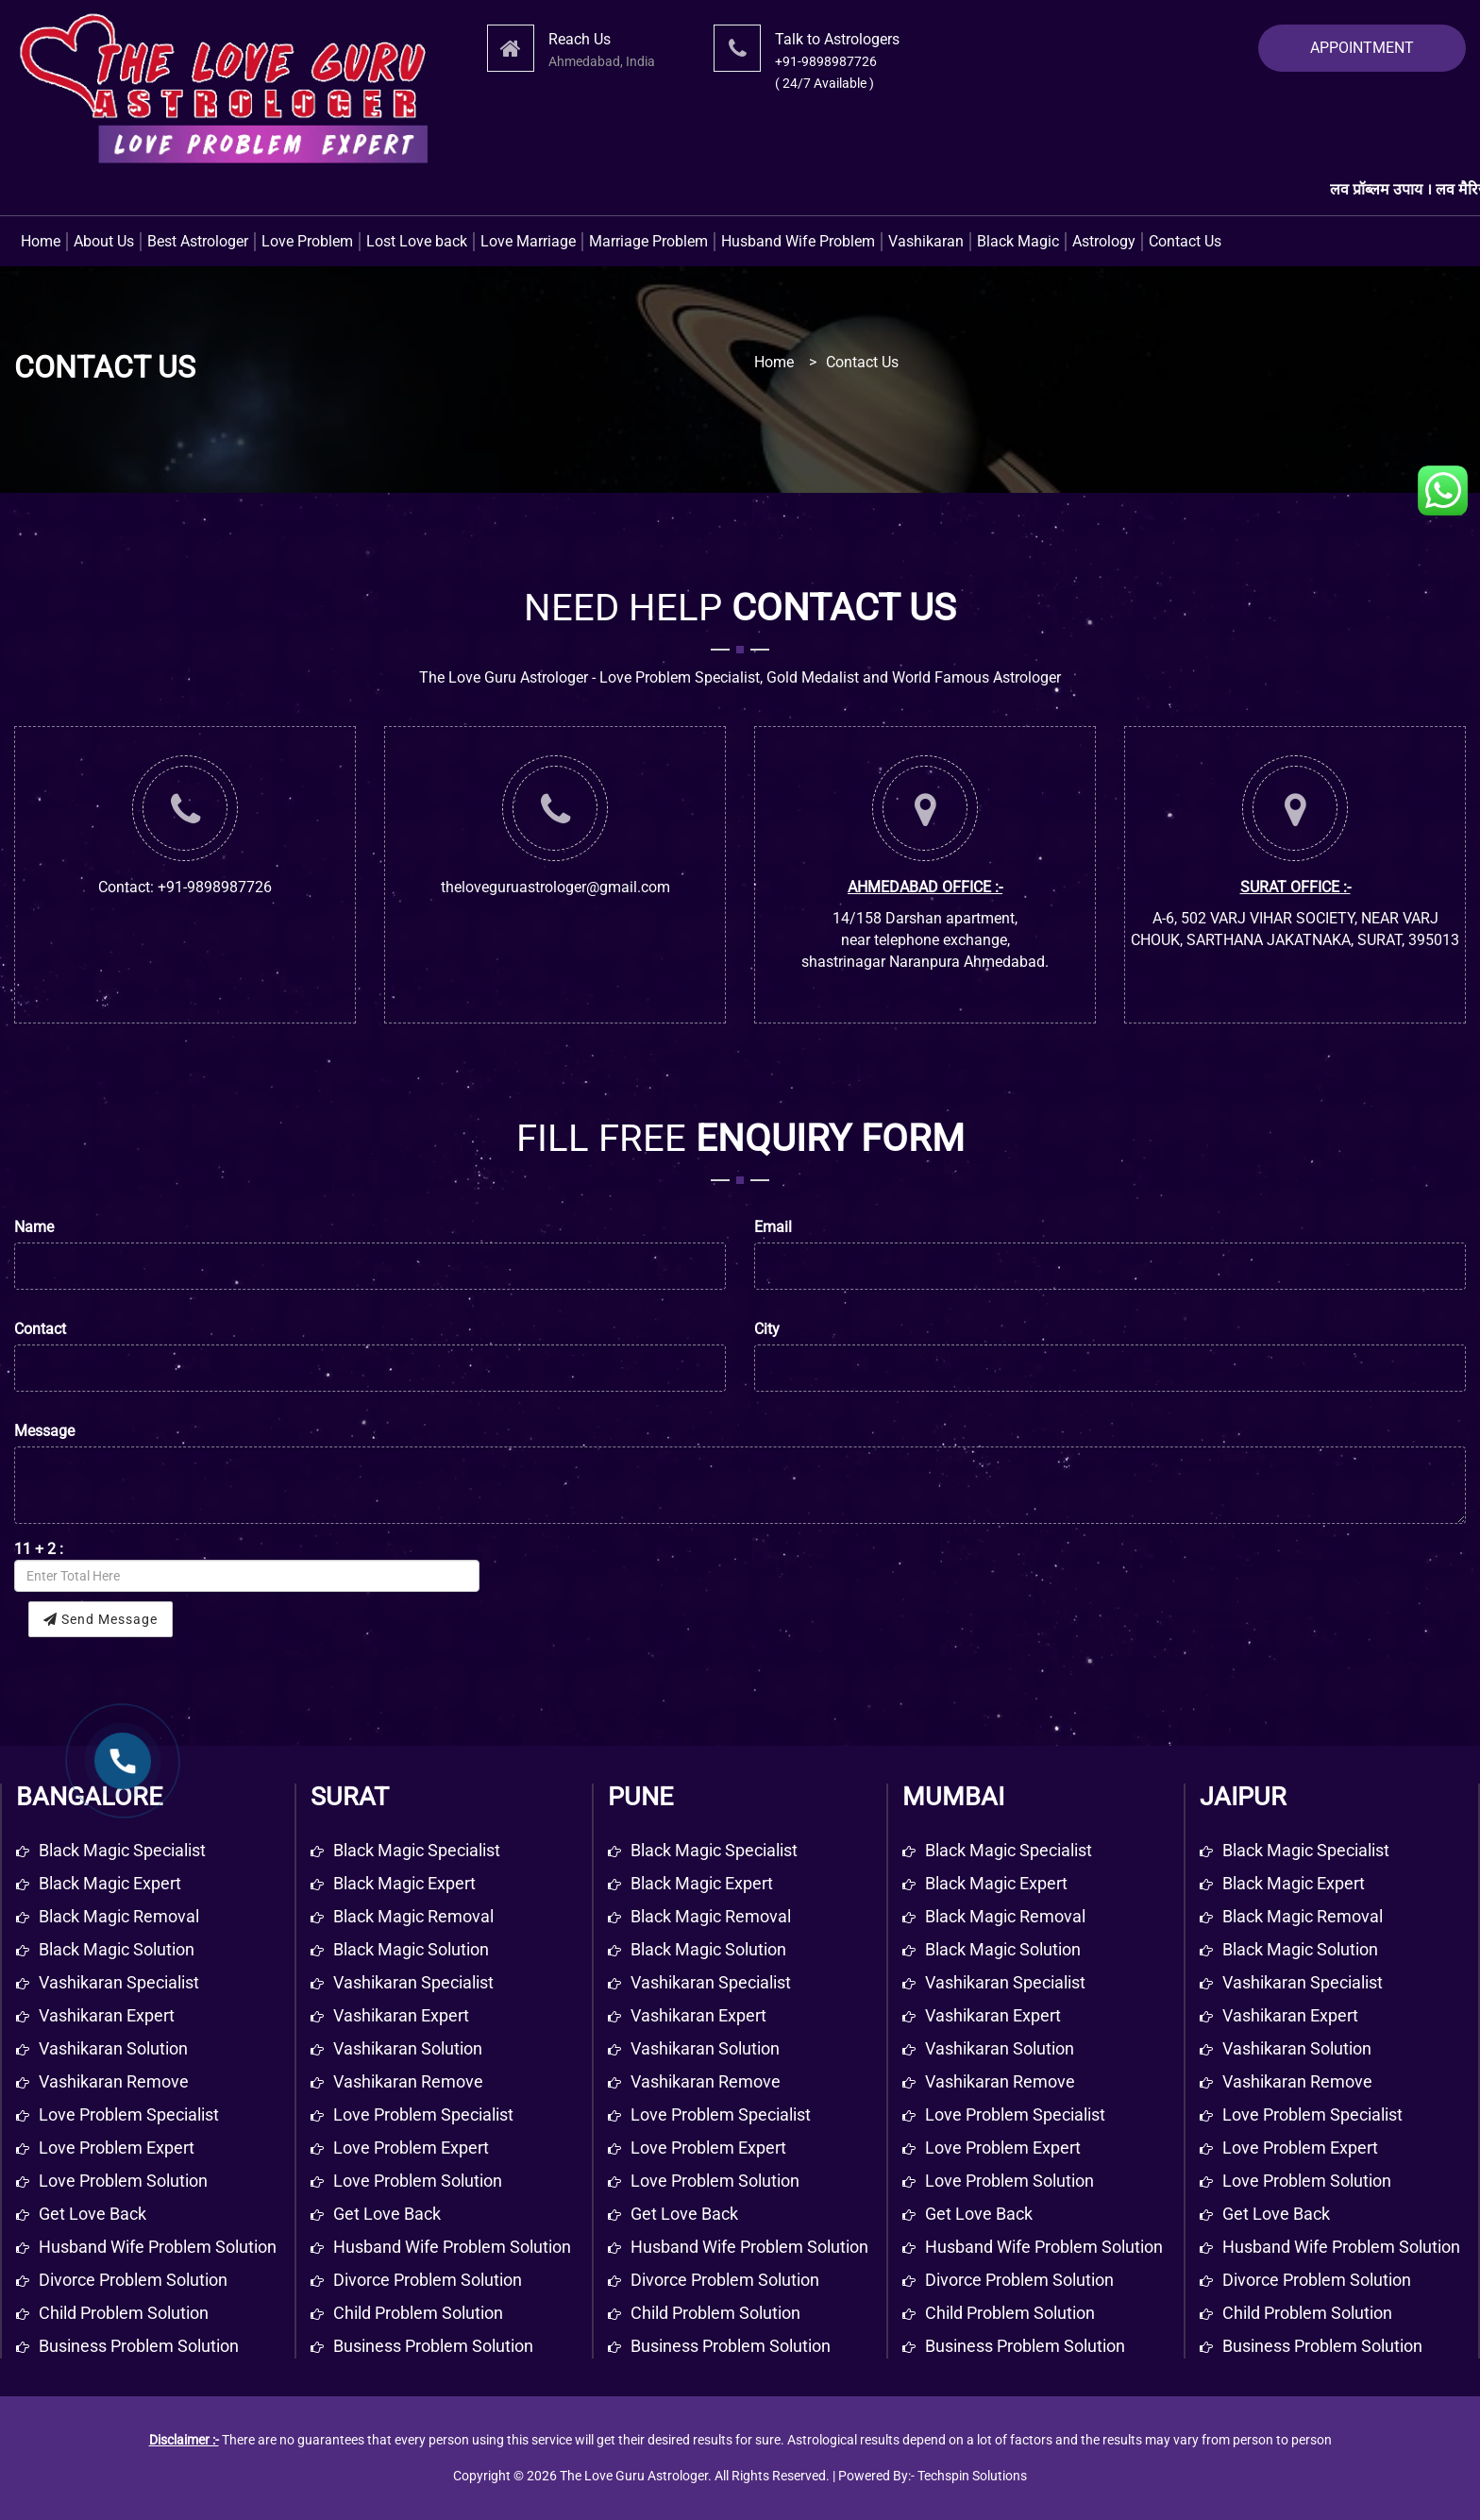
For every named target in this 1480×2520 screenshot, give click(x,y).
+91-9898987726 (826, 61)
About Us (104, 241)
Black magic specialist (122, 1850)
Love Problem (307, 241)
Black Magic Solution (411, 1949)
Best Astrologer (197, 241)
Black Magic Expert (404, 1883)
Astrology (1103, 241)
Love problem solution (123, 2180)
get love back (92, 2214)
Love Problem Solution (417, 2180)
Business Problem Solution (433, 2346)
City (767, 1329)
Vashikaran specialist (119, 1982)
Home (40, 241)
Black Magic (1018, 241)
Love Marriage (528, 241)
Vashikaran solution (113, 2048)
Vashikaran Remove (408, 2081)
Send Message (100, 1619)
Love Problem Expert (411, 2147)
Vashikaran (926, 241)
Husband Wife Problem (798, 241)
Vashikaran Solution (407, 2048)
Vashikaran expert (107, 2015)
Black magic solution (116, 1949)
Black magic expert (110, 1883)
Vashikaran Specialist (413, 1982)
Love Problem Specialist (423, 2114)
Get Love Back (387, 2214)
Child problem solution (124, 2313)
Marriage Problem (648, 241)
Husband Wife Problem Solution (452, 2247)
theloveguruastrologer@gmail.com (555, 887)
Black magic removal (119, 1916)
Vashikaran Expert (401, 2015)
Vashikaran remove (114, 2081)
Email (773, 1227)
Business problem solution (139, 2346)
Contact (40, 1329)
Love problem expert (116, 2147)
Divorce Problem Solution (427, 2280)
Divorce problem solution (133, 2280)
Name (34, 1227)
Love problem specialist (129, 2114)
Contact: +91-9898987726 (185, 887)
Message (44, 1431)
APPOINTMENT (1362, 48)
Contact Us (1185, 241)
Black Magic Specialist (416, 1850)
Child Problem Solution (418, 2313)
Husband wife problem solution (158, 2247)
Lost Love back (416, 241)
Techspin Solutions (972, 2475)
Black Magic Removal (413, 1916)
